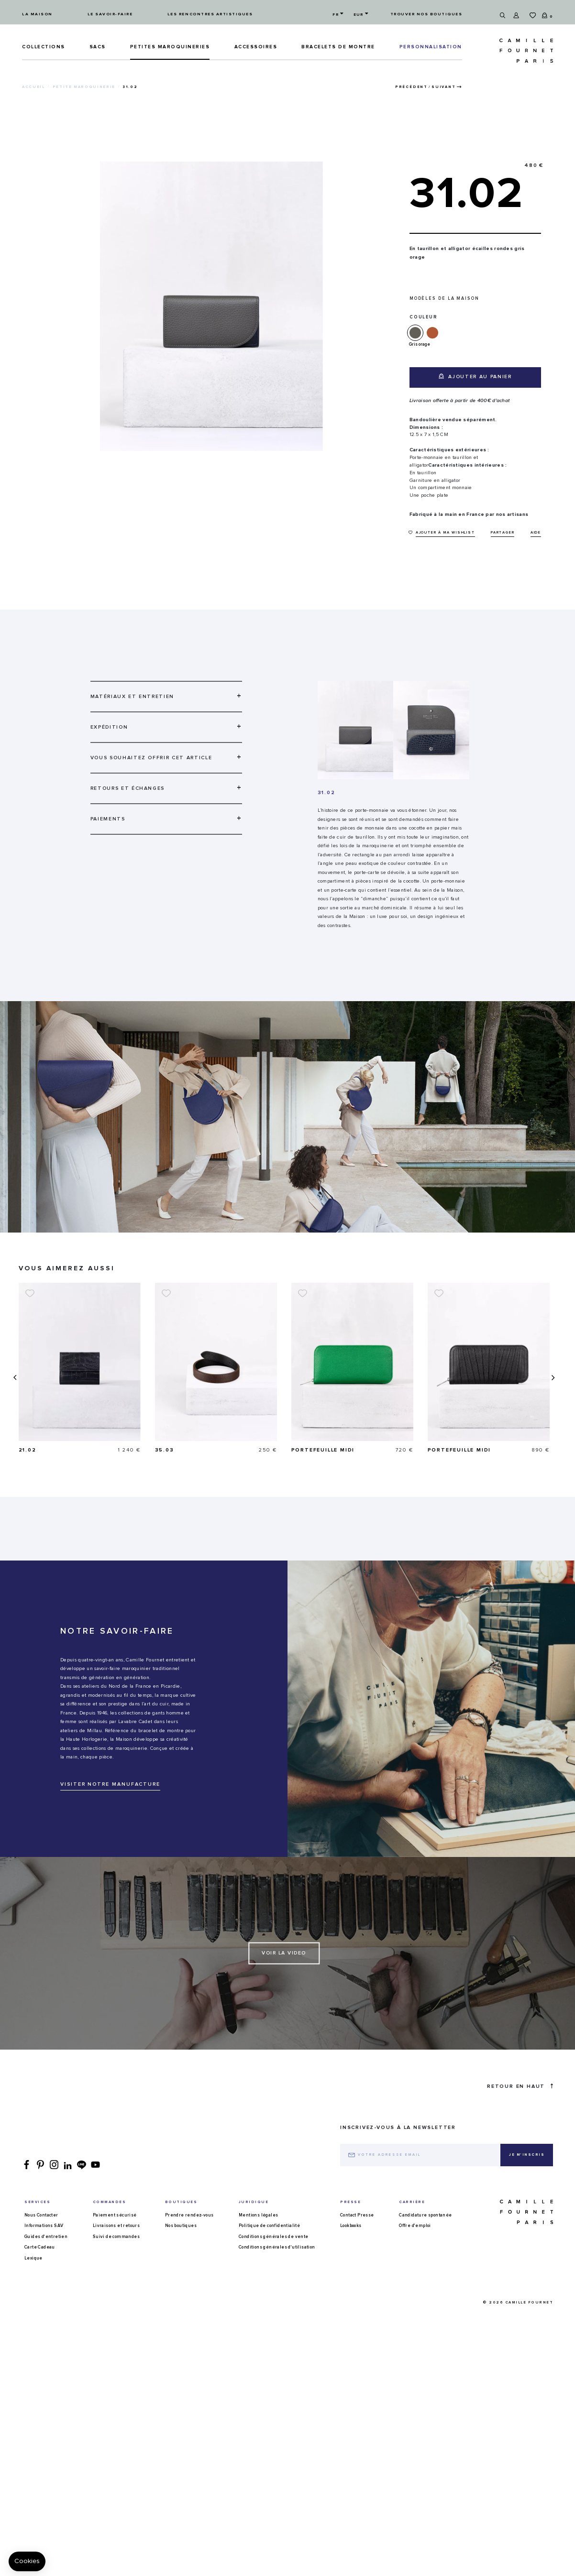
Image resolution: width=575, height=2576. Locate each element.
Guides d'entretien (45, 2237)
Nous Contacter (41, 2215)
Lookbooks (351, 2226)
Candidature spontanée (425, 2215)
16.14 (27, 1450)
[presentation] (14, 1377)
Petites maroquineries (170, 46)
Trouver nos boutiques (426, 14)
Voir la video (284, 1953)
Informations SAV (43, 2226)
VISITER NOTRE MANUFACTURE (110, 1784)
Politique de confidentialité (269, 2226)
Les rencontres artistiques (210, 14)
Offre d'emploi (415, 2226)
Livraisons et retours (116, 2226)
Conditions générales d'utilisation (277, 2247)
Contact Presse (357, 2215)
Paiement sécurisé (115, 2215)
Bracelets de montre (338, 46)
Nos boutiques (181, 2226)
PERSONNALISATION (430, 46)
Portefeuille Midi (459, 1450)
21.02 (164, 1450)
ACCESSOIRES (255, 46)
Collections (43, 46)
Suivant (443, 87)
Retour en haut (520, 2086)
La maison (37, 14)
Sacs (97, 46)
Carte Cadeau (39, 2247)
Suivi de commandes (116, 2237)
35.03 (300, 1450)
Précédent (411, 87)
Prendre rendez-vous (189, 2215)
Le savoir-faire (110, 14)
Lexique (33, 2258)
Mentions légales (258, 2215)
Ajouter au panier (475, 376)
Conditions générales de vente (274, 2237)
